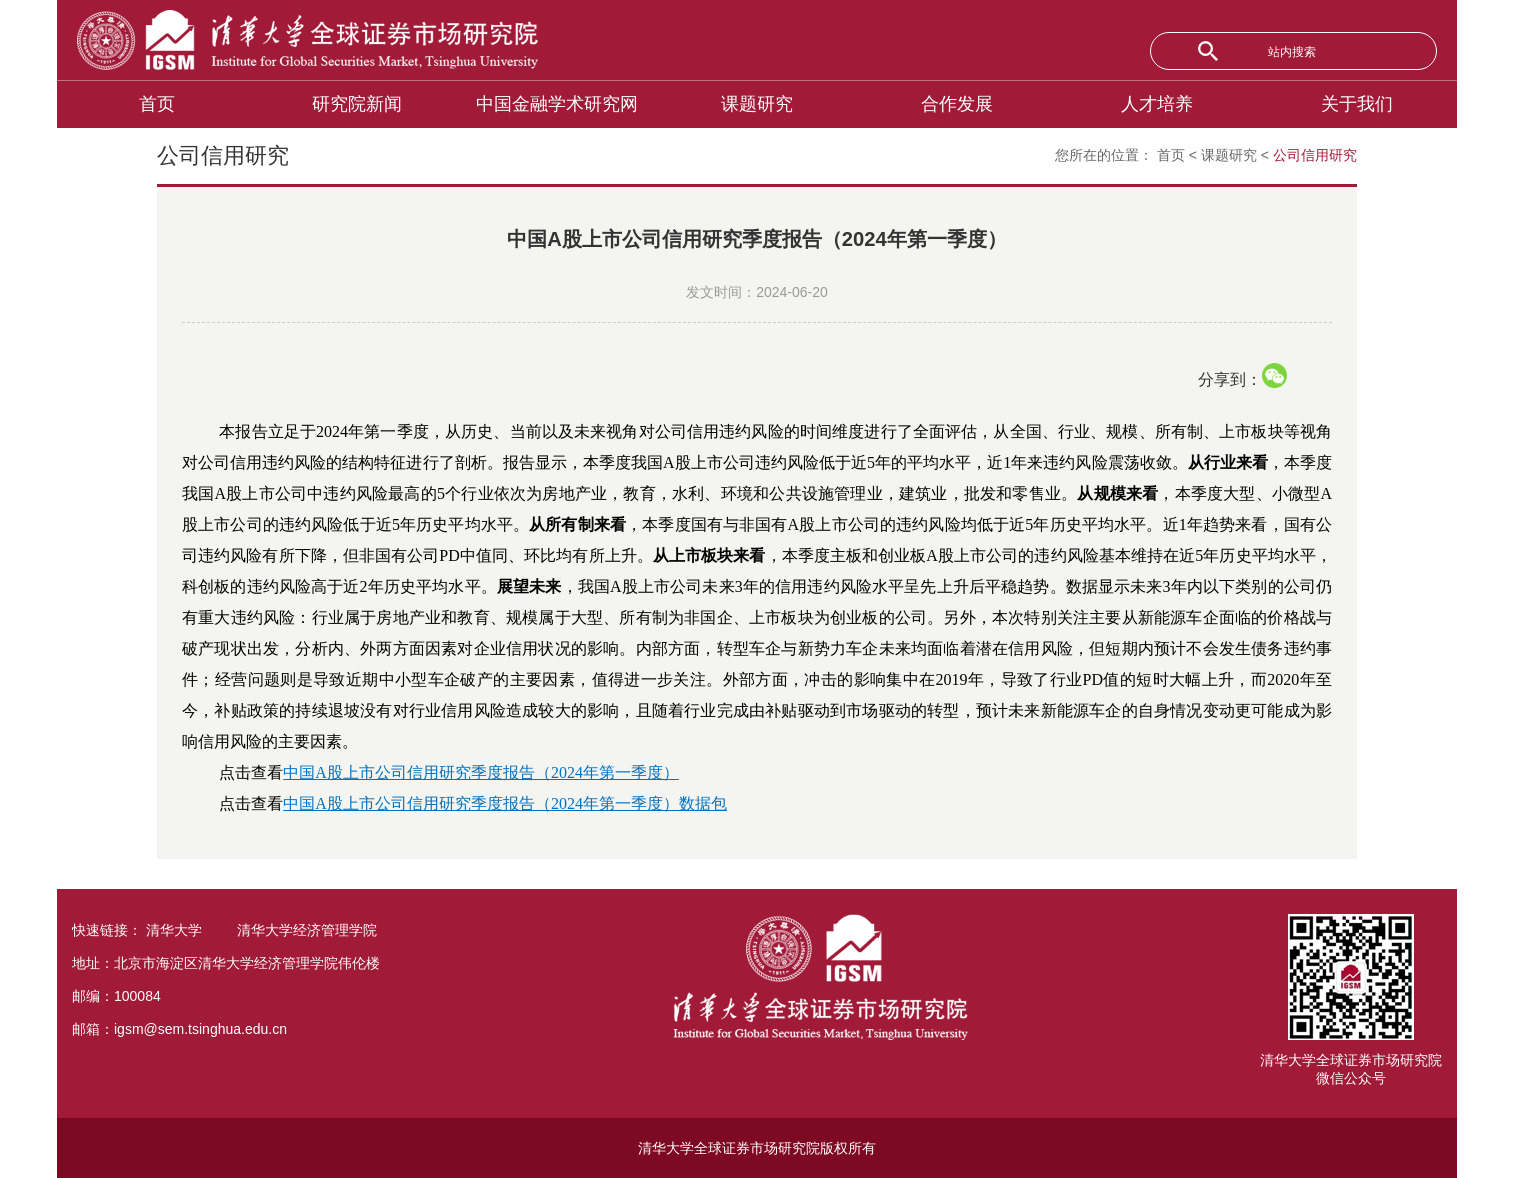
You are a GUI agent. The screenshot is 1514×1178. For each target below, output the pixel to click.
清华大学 (174, 930)
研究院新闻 (357, 104)
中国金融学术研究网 (557, 104)
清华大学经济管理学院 (307, 930)
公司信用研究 (1315, 155)
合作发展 (957, 104)
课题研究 (757, 104)
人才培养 (1157, 104)
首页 (157, 104)
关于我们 (1357, 104)
